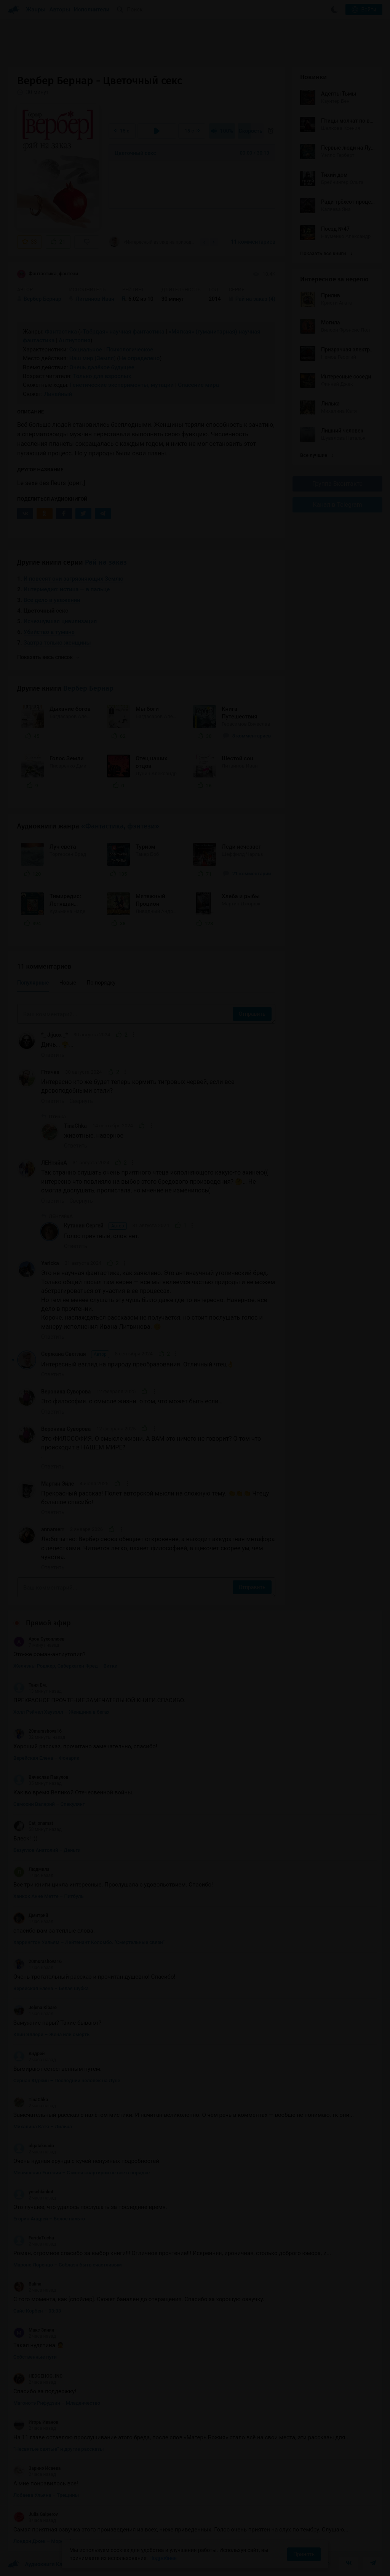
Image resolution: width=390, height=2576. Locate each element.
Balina (27, 2284)
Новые (67, 983)
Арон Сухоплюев (38, 1639)
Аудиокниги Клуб (38, 2564)
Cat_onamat (33, 1823)
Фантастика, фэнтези (47, 274)
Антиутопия (74, 340)
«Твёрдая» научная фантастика (122, 331)
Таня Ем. (30, 1685)
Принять (304, 2554)
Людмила (31, 1869)
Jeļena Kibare (35, 2008)
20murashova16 (37, 1731)
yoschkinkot (33, 2192)
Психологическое (129, 349)
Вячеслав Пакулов (41, 1777)
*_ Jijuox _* (54, 1034)
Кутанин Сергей (95, 1226)
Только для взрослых (102, 376)
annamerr (52, 1529)
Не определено (139, 358)
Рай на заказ (106, 562)
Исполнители (91, 9)
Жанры (36, 9)
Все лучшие (317, 455)
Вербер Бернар (88, 688)
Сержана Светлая (75, 1354)
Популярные (33, 983)
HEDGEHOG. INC (37, 2376)
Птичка (50, 1072)
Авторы (60, 9)
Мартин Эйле (57, 1483)
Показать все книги (326, 253)
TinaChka (75, 1125)
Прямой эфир (48, 1623)
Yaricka (50, 1263)
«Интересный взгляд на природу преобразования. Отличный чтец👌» (152, 241)
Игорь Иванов (35, 2422)
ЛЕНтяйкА (54, 1162)
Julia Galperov (35, 2514)
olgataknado (33, 2146)
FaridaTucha (33, 2238)
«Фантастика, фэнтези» (120, 826)
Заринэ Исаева (37, 2468)
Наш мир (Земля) (92, 358)
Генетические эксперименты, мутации (122, 384)
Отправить (252, 1014)
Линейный (58, 394)
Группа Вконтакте (337, 483)
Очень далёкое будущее (101, 367)
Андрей (29, 2054)
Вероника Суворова (66, 1391)
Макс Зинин (33, 2330)
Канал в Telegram (337, 504)
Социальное (85, 349)
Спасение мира (198, 384)
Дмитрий (30, 1915)
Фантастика (61, 331)
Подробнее (163, 2558)
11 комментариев (253, 242)
